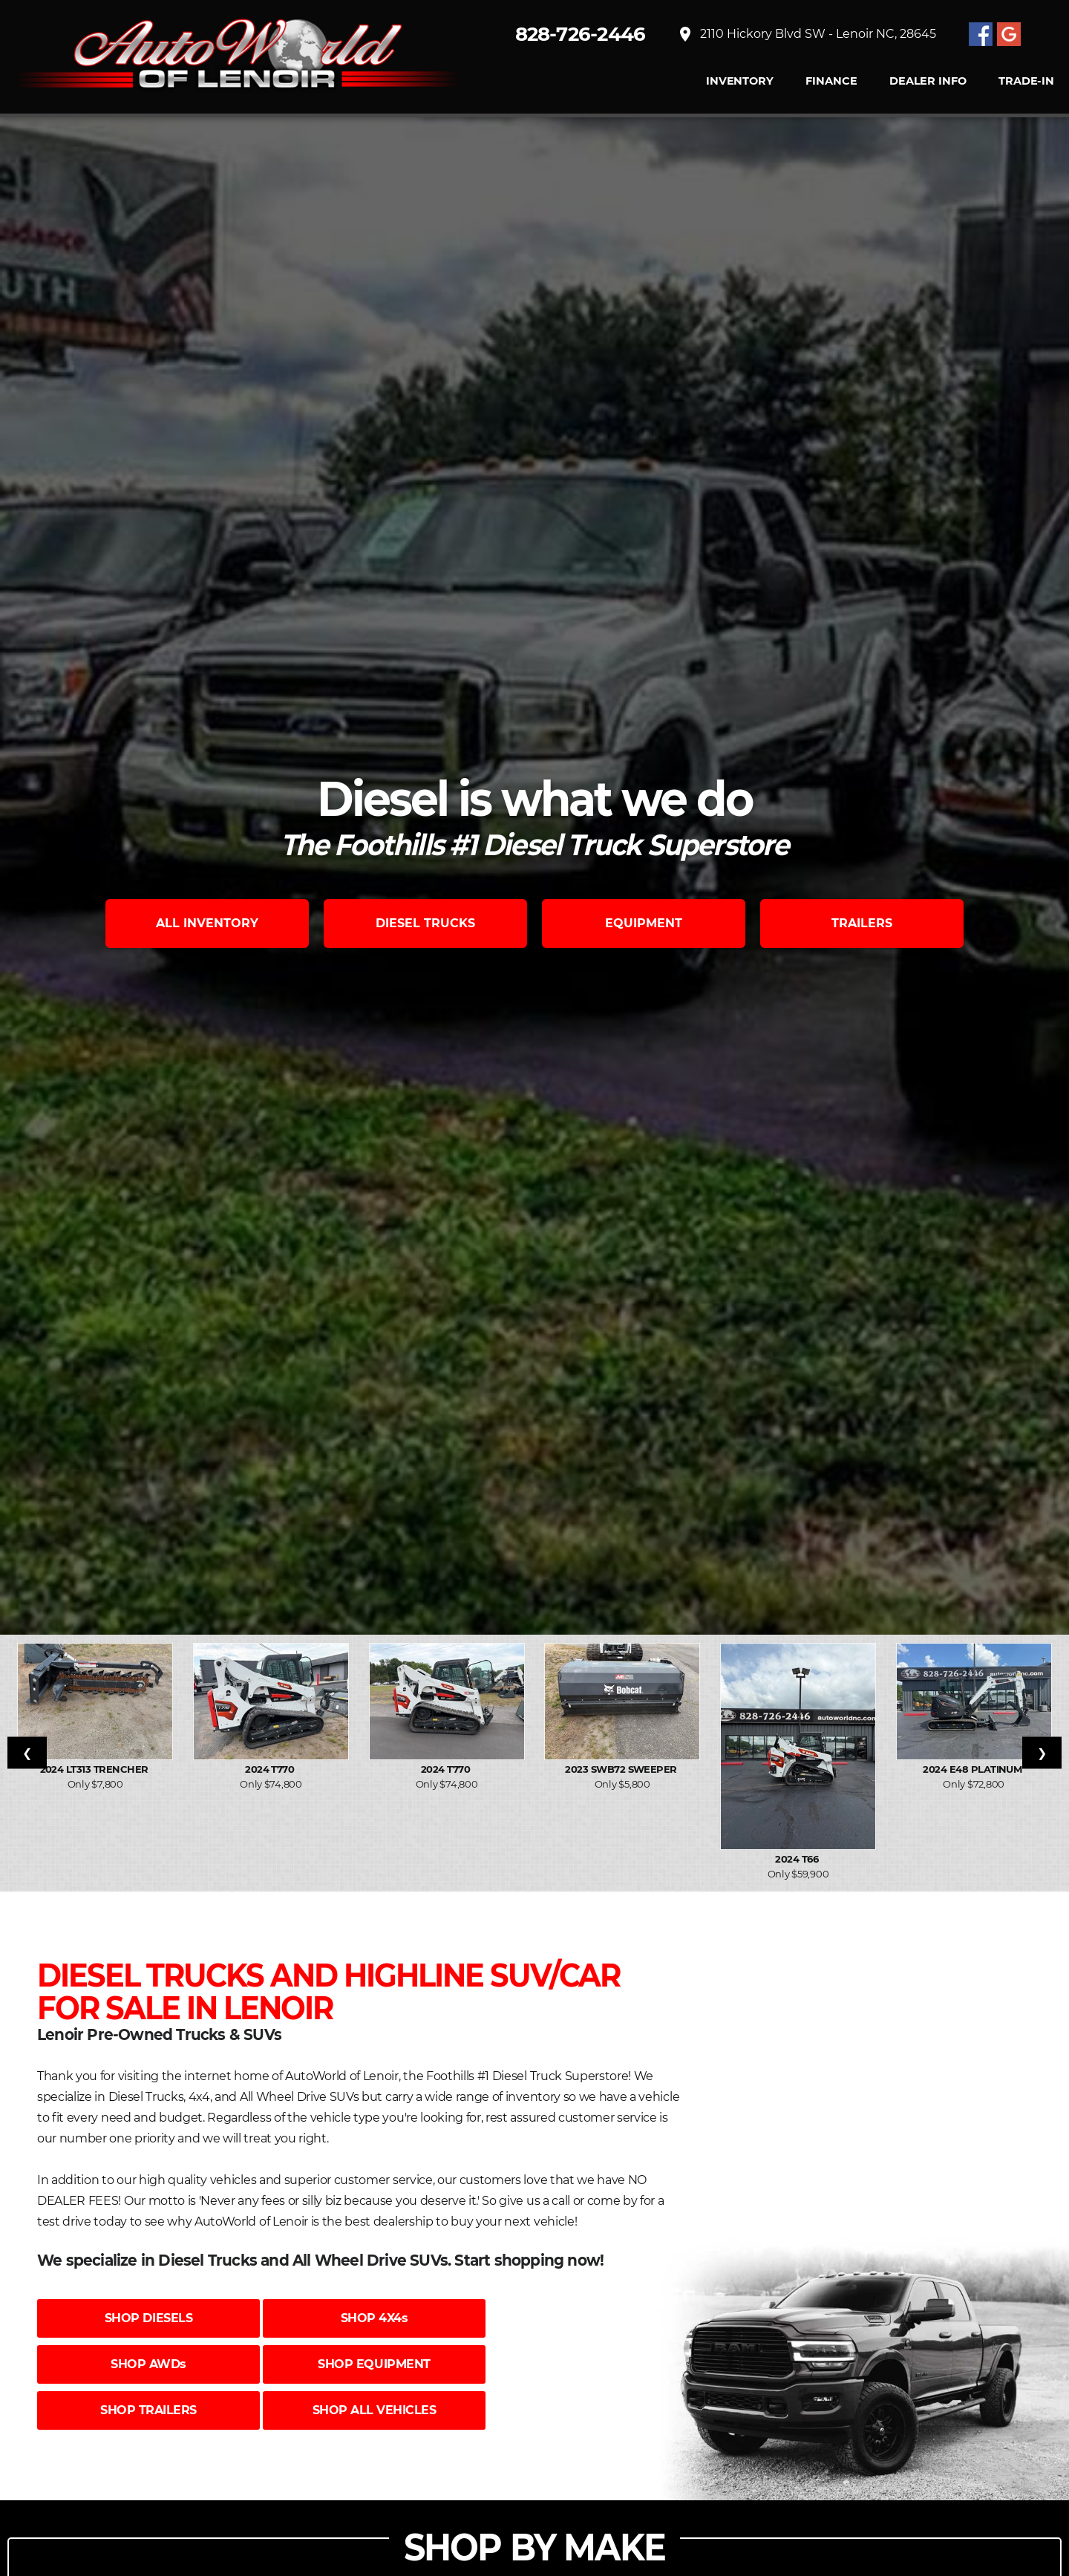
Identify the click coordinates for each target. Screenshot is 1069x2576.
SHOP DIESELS (148, 2318)
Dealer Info (927, 81)
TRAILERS (861, 923)
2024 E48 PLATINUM (973, 1769)
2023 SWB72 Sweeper (622, 1769)
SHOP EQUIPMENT (374, 2364)
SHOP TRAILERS (148, 2410)
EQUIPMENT (643, 923)
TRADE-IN (1026, 81)
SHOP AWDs (148, 2364)
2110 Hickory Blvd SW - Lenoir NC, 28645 (806, 34)
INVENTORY (740, 81)
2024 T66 (797, 1859)
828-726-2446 (580, 34)
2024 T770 (271, 1769)
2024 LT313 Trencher (95, 1769)
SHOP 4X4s (374, 2318)
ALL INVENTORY (207, 923)
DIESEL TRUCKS (425, 923)
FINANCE (831, 81)
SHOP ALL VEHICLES (375, 2410)
